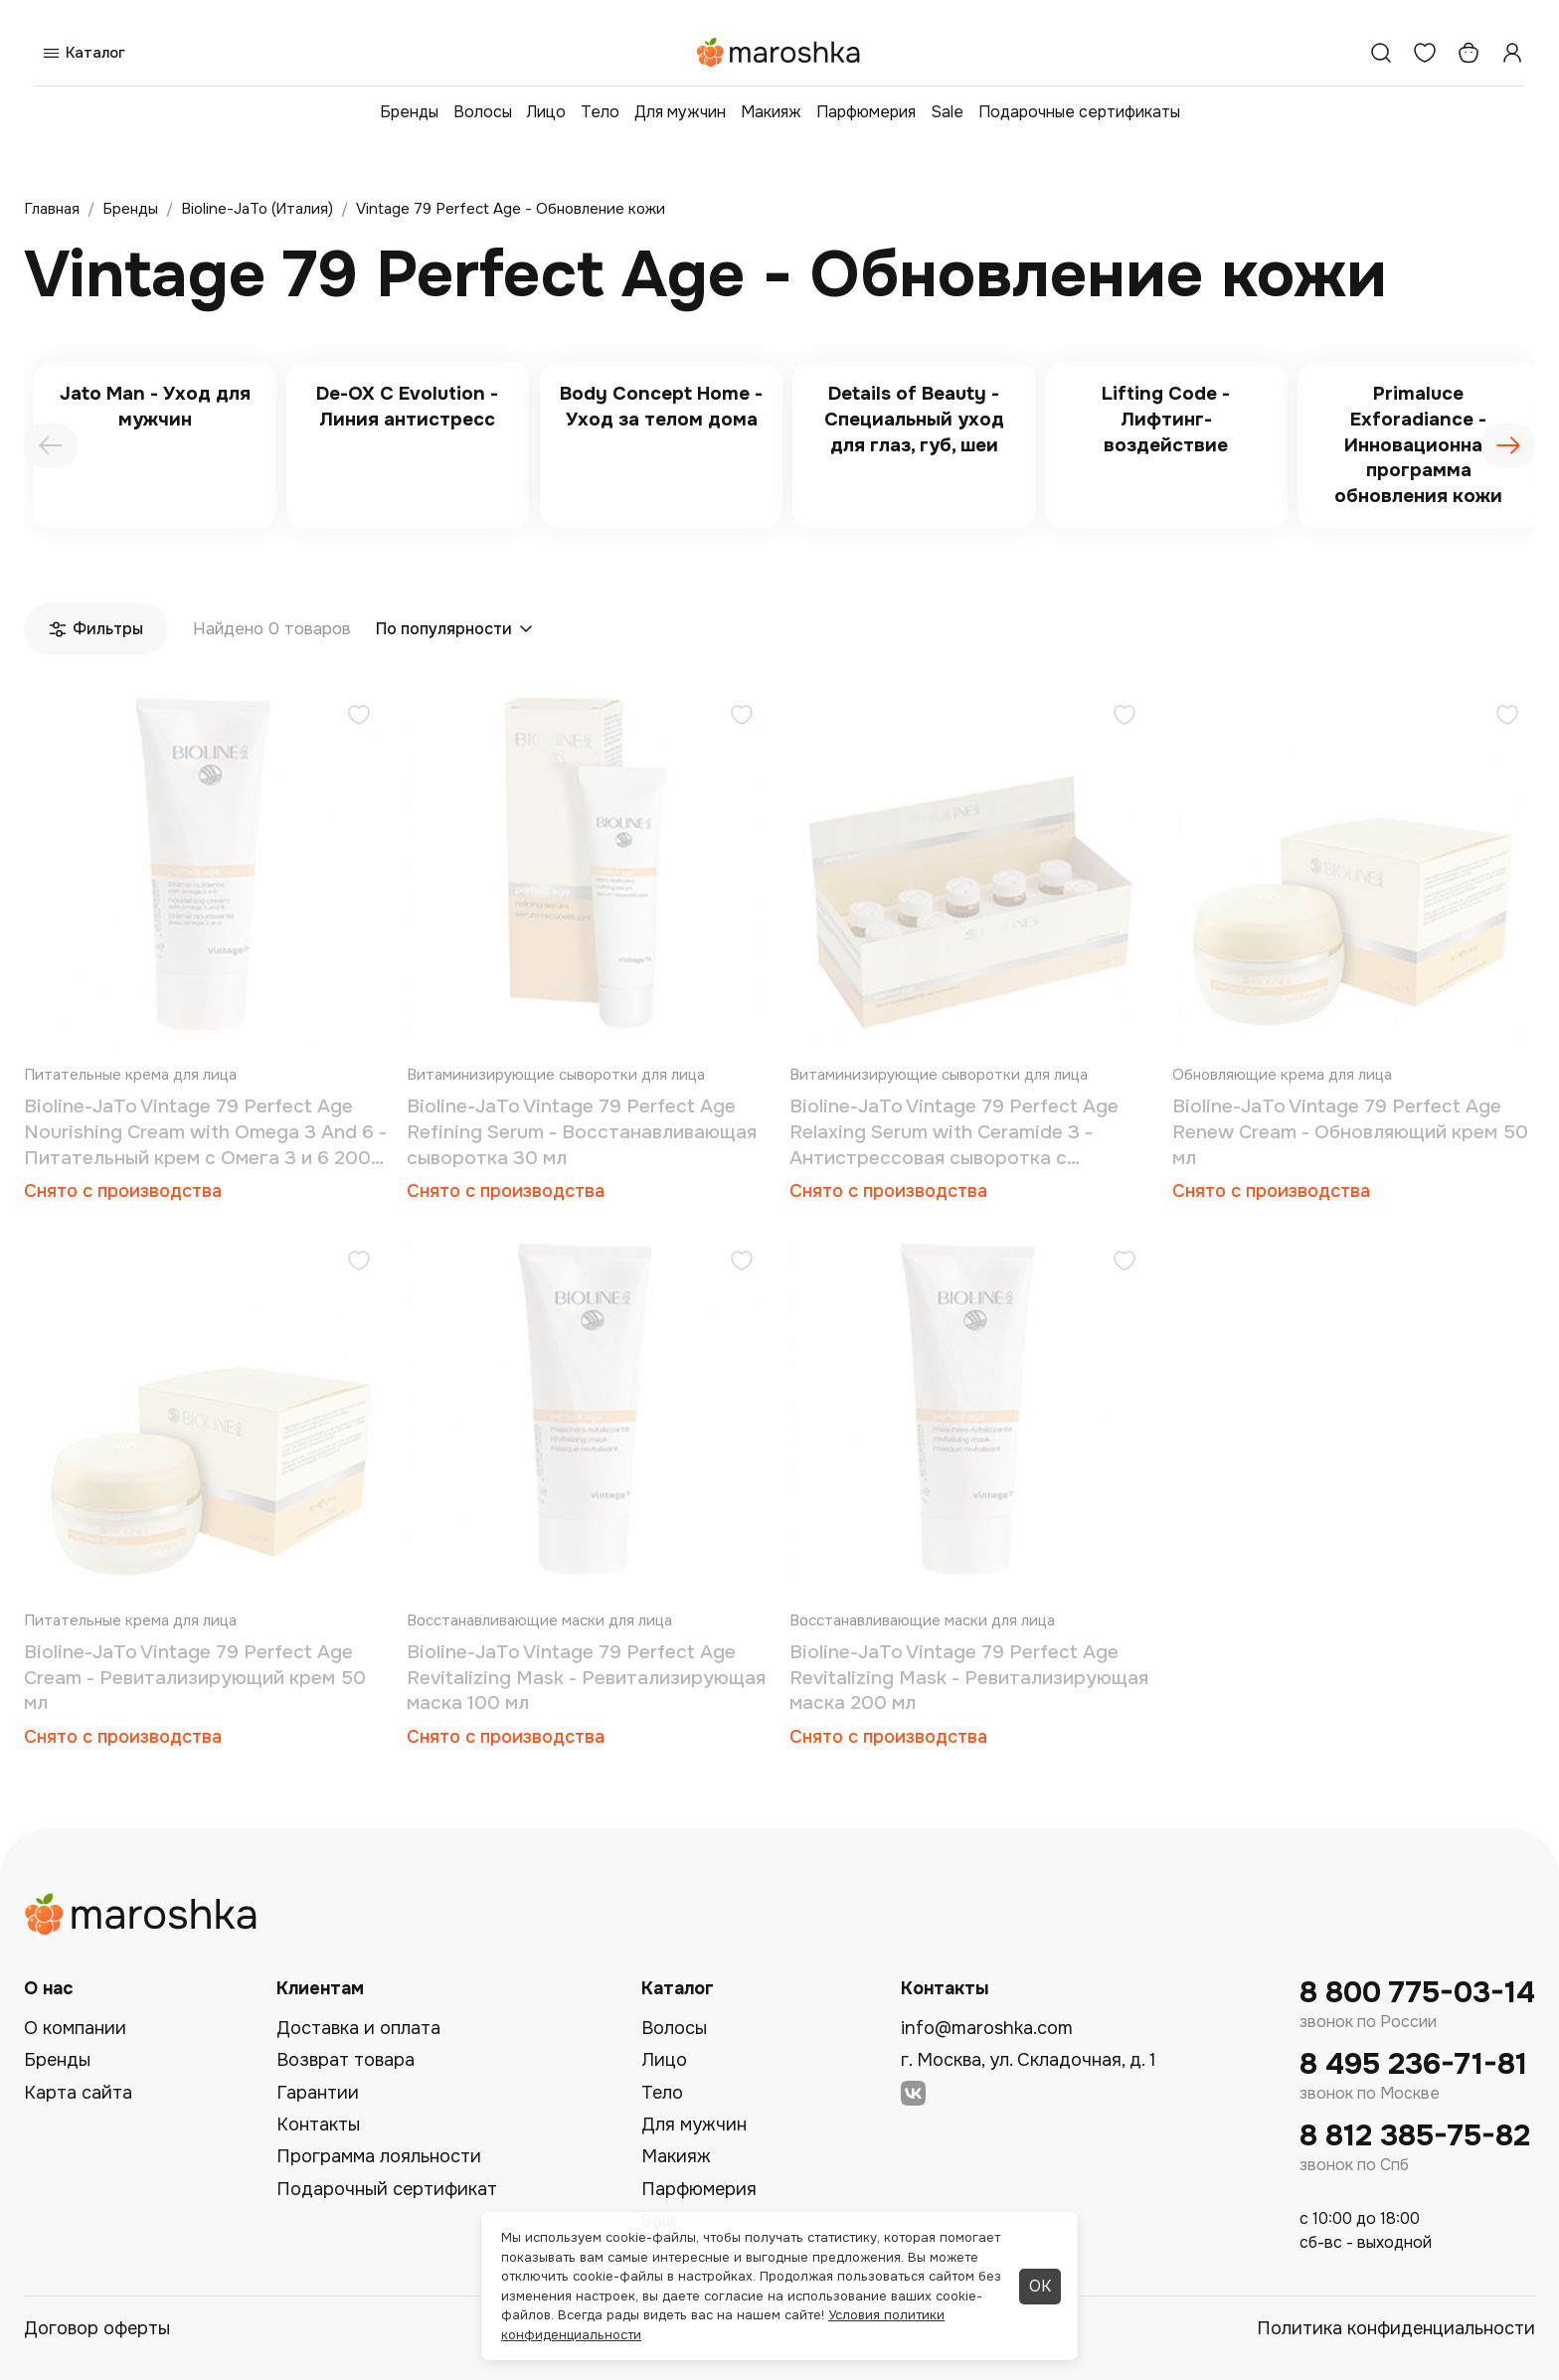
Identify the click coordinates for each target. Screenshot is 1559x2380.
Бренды (409, 111)
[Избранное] (1425, 53)
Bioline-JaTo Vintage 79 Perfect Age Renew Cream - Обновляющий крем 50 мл (1350, 1132)
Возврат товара (345, 2060)
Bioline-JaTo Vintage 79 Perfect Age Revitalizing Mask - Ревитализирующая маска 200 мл (968, 1677)
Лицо (546, 111)
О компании (75, 2028)
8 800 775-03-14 (1417, 1992)
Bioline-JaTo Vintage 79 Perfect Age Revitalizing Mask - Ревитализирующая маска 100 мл (586, 1677)
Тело (600, 111)
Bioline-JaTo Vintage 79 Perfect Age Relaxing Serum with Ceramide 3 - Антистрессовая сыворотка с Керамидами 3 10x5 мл (954, 1133)
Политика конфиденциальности (1396, 2328)
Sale (947, 111)
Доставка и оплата (358, 2028)
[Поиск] (1381, 53)
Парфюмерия (866, 111)
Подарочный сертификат (386, 2189)
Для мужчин (680, 111)
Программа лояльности (378, 2156)
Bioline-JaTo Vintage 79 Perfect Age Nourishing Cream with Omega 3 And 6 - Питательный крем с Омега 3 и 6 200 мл (205, 1133)
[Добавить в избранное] (359, 717)
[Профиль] (1512, 53)
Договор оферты (97, 2328)
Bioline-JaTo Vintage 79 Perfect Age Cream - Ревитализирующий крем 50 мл (195, 1677)
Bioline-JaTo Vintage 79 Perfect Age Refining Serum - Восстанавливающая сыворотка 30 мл (582, 1132)
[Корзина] (1468, 53)
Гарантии (317, 2093)
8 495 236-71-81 (1413, 2064)
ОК (1040, 2286)
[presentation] (51, 445)
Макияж (771, 111)
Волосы (482, 111)
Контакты (318, 2124)
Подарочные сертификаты (1079, 111)
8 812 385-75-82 (1414, 2136)
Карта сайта (78, 2093)
